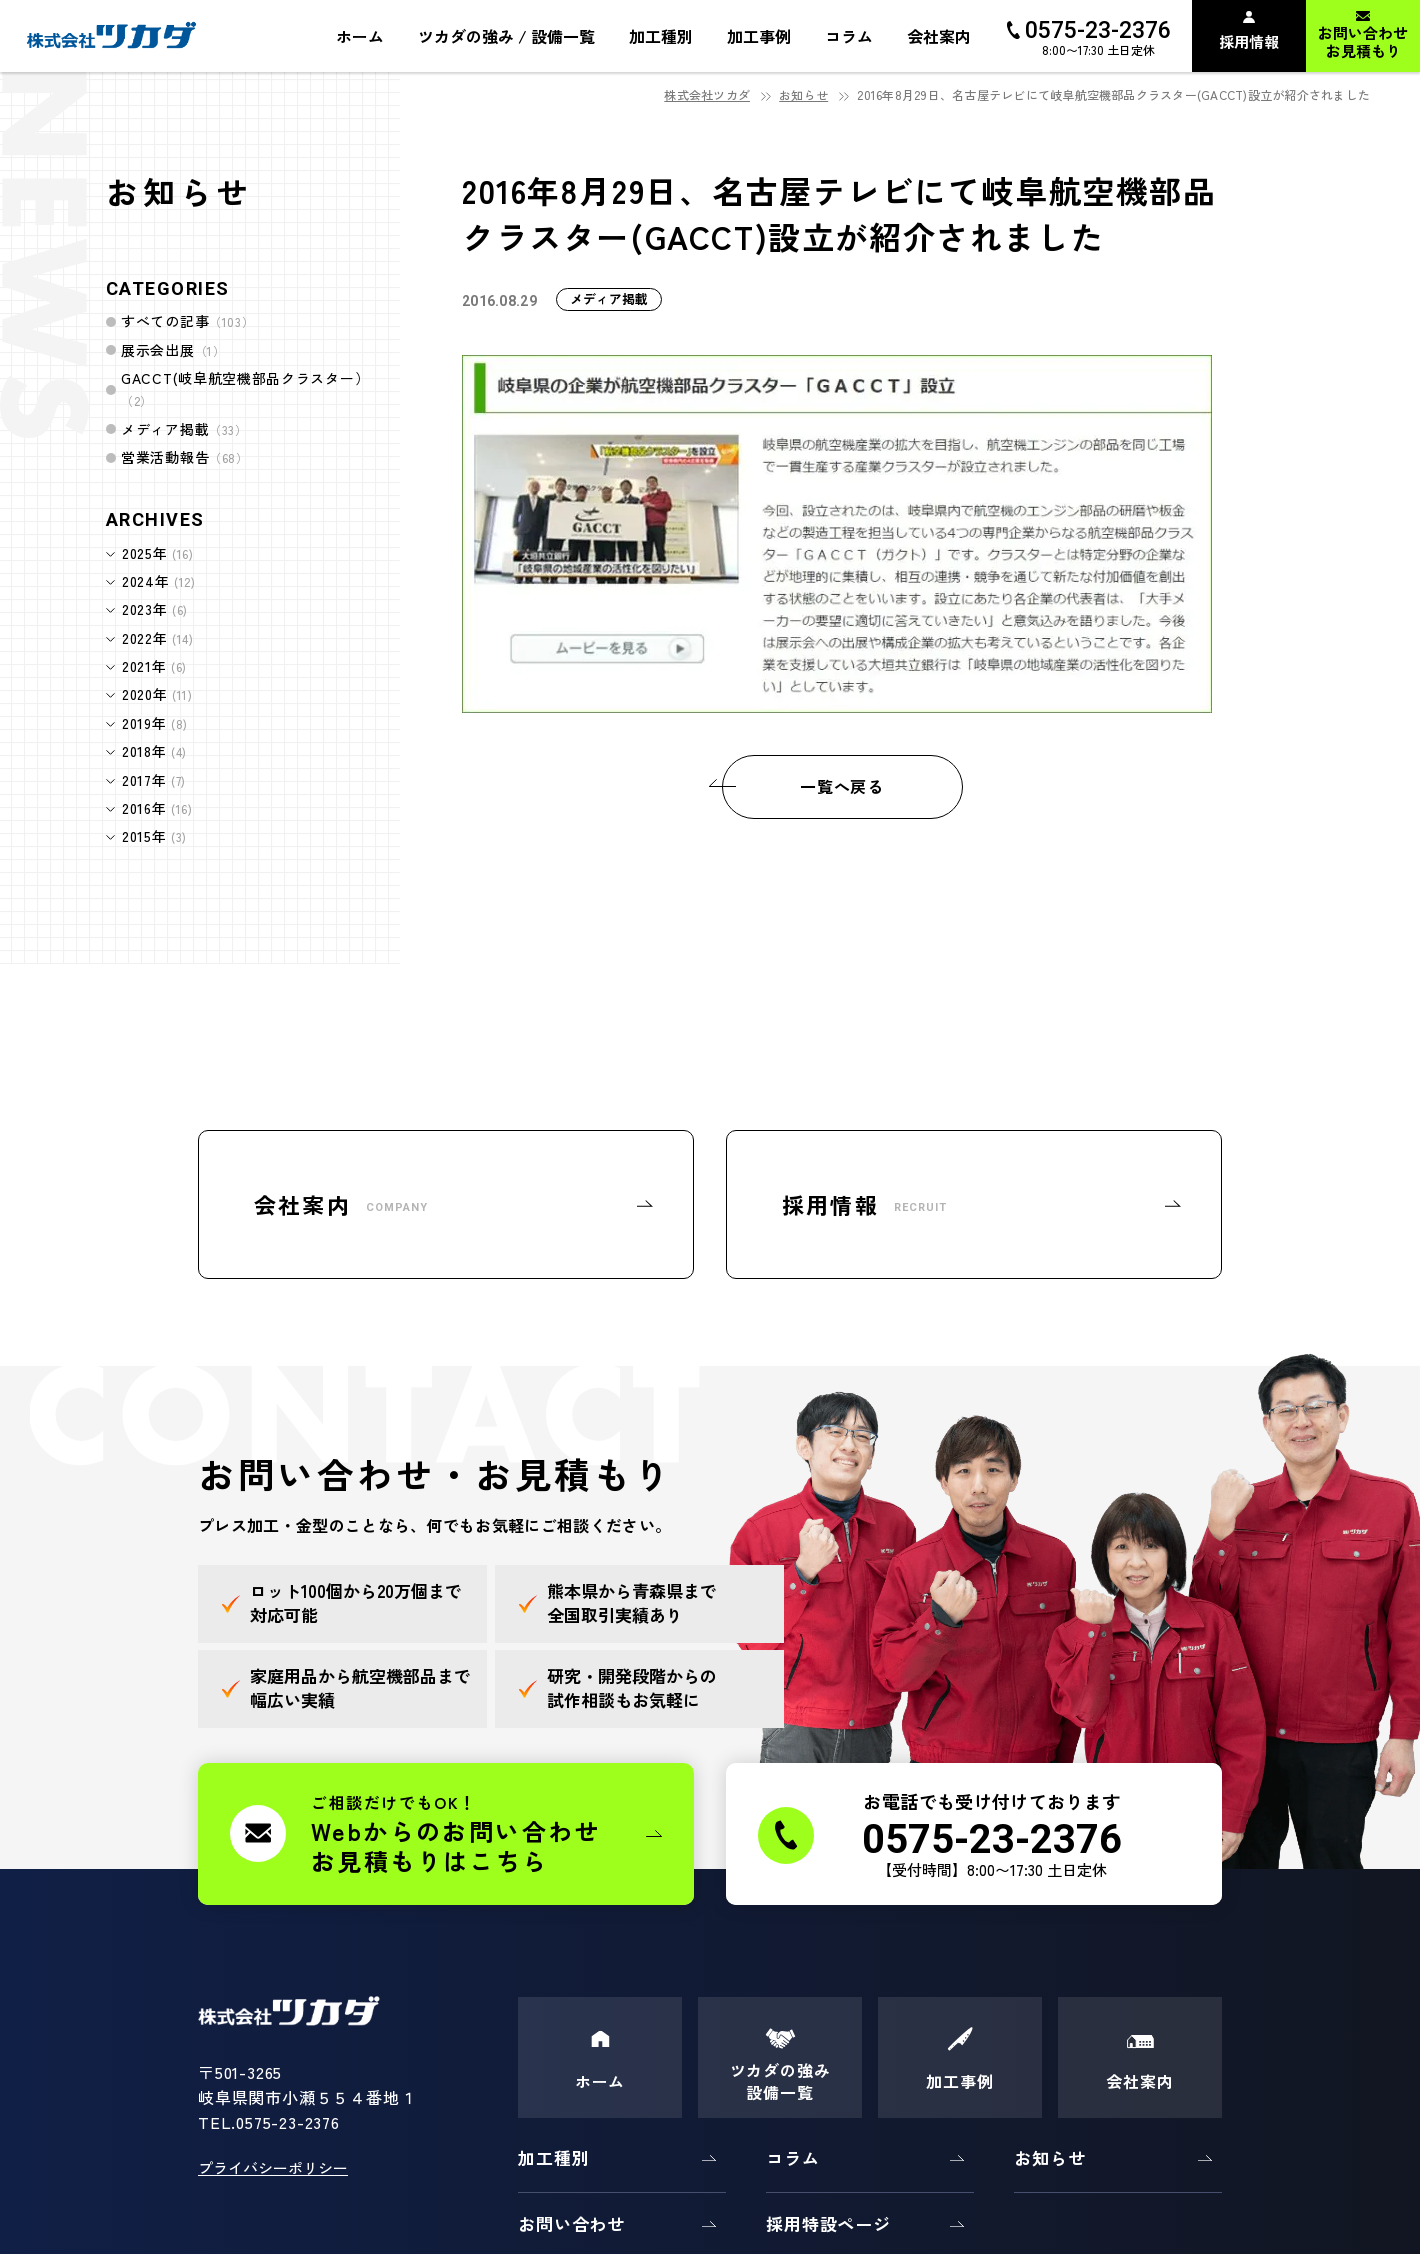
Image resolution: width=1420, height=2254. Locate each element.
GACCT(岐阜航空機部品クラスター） (245, 388)
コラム (793, 2157)
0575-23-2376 (288, 2122)
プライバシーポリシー (273, 2167)
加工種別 (553, 2157)
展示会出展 (173, 350)
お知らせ (803, 94)
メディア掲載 (184, 429)
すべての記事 (187, 321)
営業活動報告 (185, 457)
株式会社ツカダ (707, 94)
